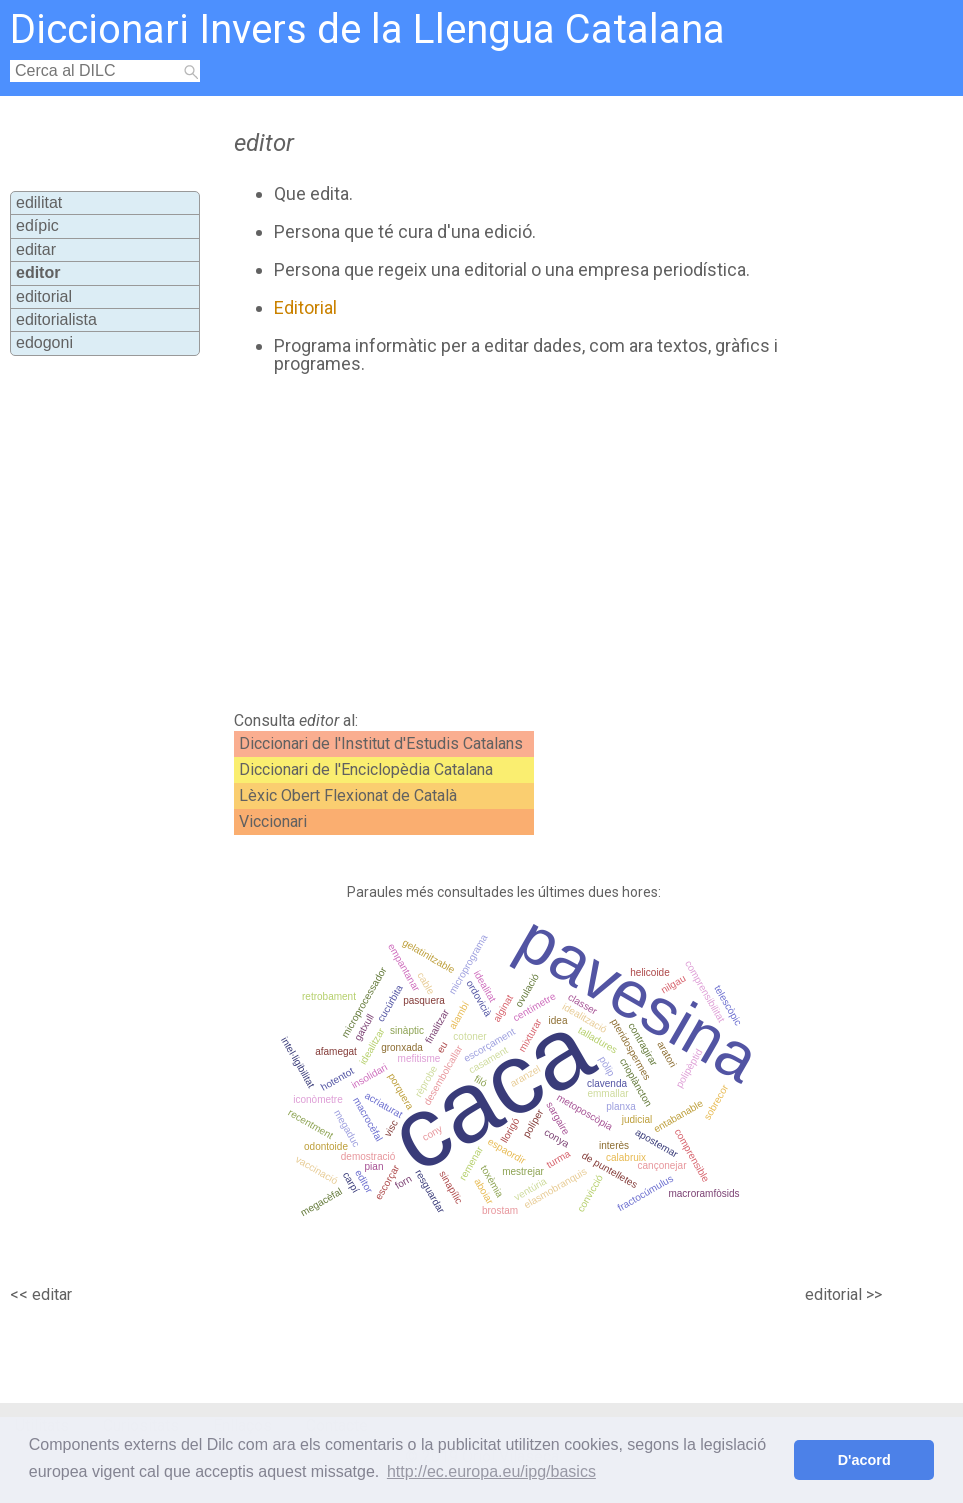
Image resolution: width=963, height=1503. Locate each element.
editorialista (56, 319)
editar (36, 249)
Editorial (305, 307)
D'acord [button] (864, 1460)
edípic (37, 225)
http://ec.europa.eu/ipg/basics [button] (491, 1471)
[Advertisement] (493, 543)
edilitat (39, 202)
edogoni (44, 342)
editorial (44, 296)
